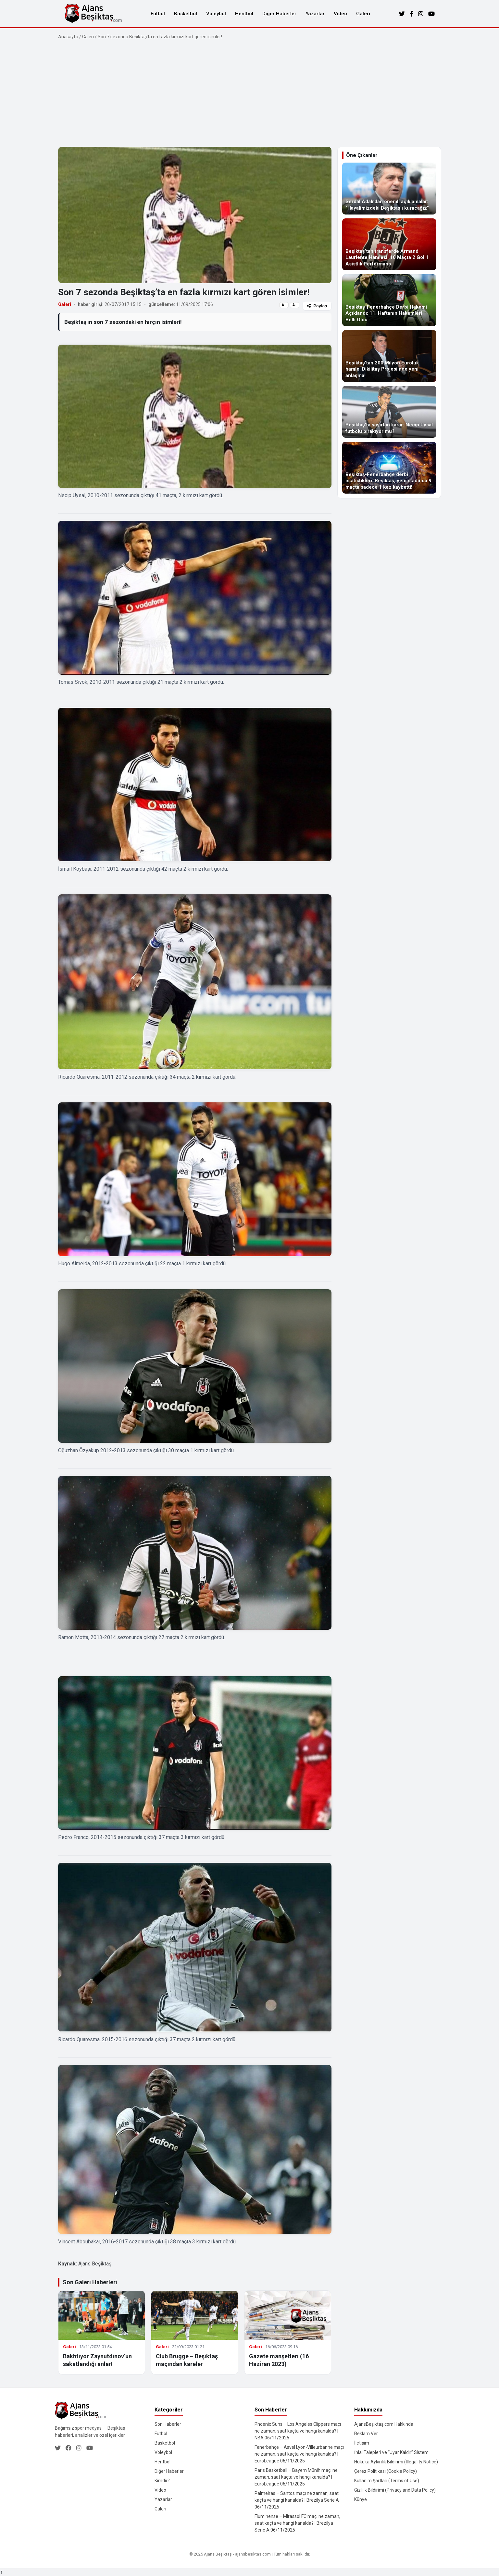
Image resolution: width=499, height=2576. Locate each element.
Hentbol (244, 14)
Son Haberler (168, 2424)
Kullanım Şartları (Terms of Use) (386, 2480)
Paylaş (317, 305)
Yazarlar (315, 14)
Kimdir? (162, 2480)
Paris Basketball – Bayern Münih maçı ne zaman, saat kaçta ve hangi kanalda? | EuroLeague (296, 2477)
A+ (294, 305)
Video (340, 14)
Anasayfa (68, 36)
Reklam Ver (366, 2433)
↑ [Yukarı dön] (1, 2572)
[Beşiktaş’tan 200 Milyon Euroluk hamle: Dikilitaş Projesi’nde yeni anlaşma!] (389, 356)
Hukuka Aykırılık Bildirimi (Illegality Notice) (396, 2461)
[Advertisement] (249, 93)
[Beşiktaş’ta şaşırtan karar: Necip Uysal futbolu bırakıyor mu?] (389, 412)
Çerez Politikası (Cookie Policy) (385, 2471)
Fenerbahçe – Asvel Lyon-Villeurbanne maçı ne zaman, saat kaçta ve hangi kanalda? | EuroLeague (299, 2454)
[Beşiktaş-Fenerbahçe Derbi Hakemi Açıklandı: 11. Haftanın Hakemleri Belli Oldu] (389, 300)
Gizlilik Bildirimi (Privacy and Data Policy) (395, 2490)
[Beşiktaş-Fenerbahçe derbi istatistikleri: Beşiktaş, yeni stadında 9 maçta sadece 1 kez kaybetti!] (389, 468)
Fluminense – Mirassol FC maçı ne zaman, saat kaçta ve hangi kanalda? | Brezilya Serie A (297, 2523)
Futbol (158, 14)
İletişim (361, 2443)
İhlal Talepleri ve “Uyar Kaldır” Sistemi (392, 2452)
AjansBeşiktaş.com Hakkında (383, 2424)
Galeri (363, 14)
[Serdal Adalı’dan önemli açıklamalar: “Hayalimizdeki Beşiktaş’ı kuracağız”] (389, 189)
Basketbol (185, 14)
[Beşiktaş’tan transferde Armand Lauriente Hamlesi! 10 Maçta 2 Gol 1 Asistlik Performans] (389, 244)
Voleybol (216, 14)
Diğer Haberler (279, 14)
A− (283, 305)
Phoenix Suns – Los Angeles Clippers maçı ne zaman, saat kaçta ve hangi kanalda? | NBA (298, 2431)
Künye (360, 2499)
